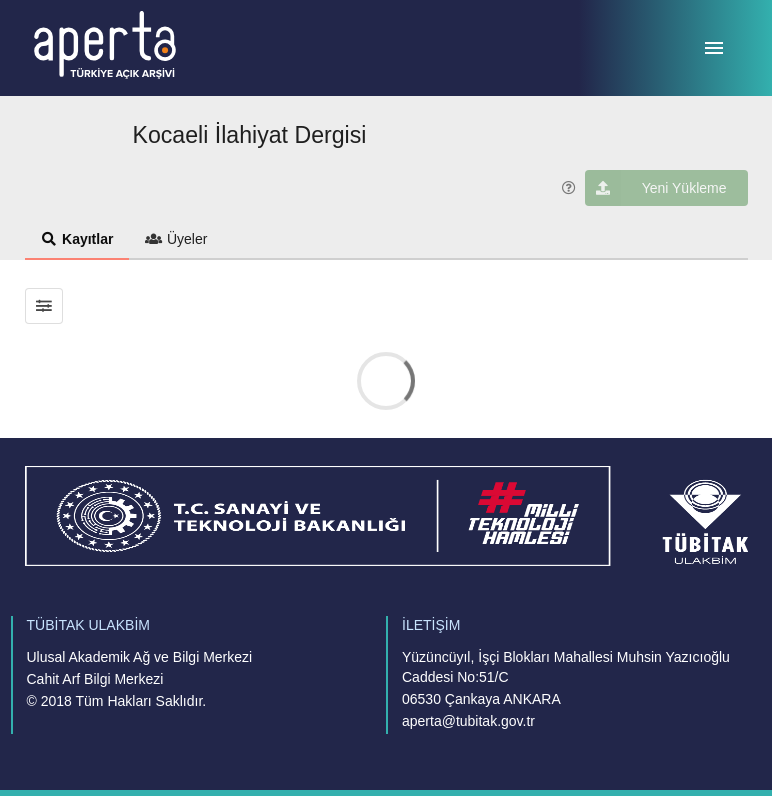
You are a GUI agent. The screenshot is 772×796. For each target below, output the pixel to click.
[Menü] (714, 48)
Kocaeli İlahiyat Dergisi (250, 135)
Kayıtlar (77, 239)
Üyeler (176, 239)
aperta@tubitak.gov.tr (468, 721)
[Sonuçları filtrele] (44, 306)
